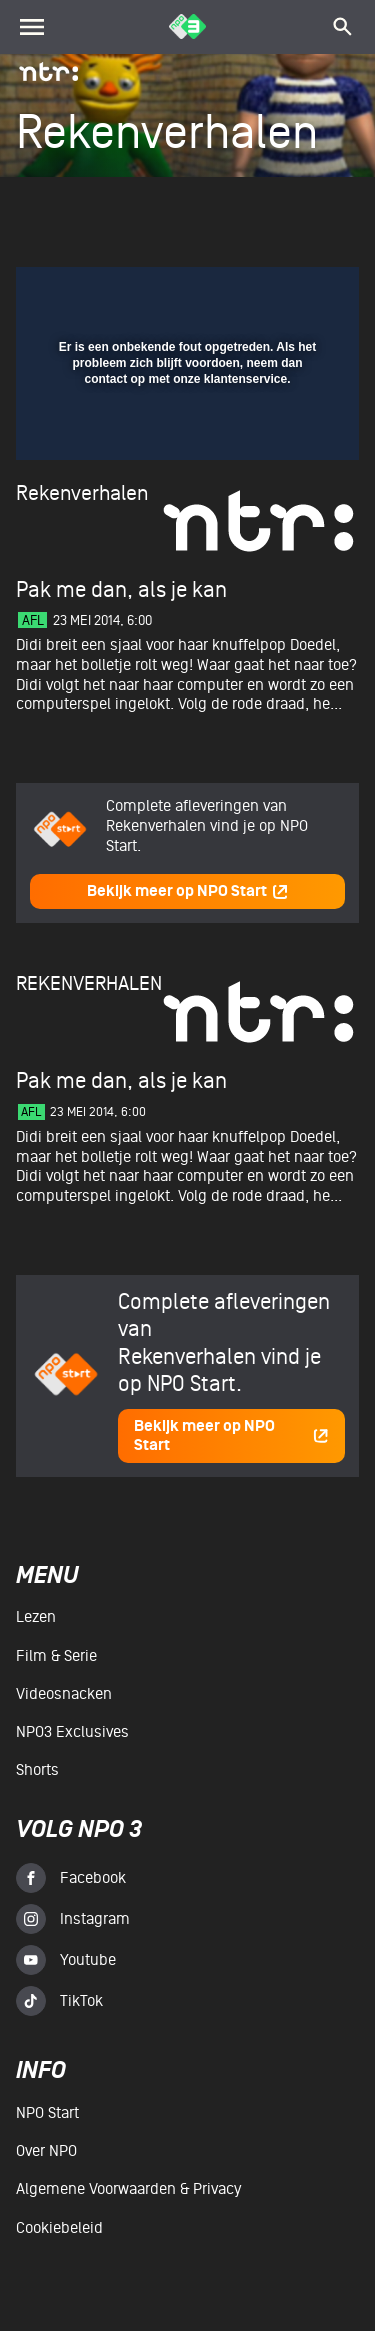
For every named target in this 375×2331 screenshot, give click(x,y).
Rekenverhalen (82, 493)
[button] (292, 294)
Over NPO (46, 2151)
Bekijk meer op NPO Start (188, 891)
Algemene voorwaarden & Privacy (128, 2189)
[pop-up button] (252, 294)
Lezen (36, 1617)
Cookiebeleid (59, 2228)
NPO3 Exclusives (72, 1732)
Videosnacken (64, 1694)
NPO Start (47, 2113)
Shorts (37, 1770)
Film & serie (56, 1656)
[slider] (185, 436)
